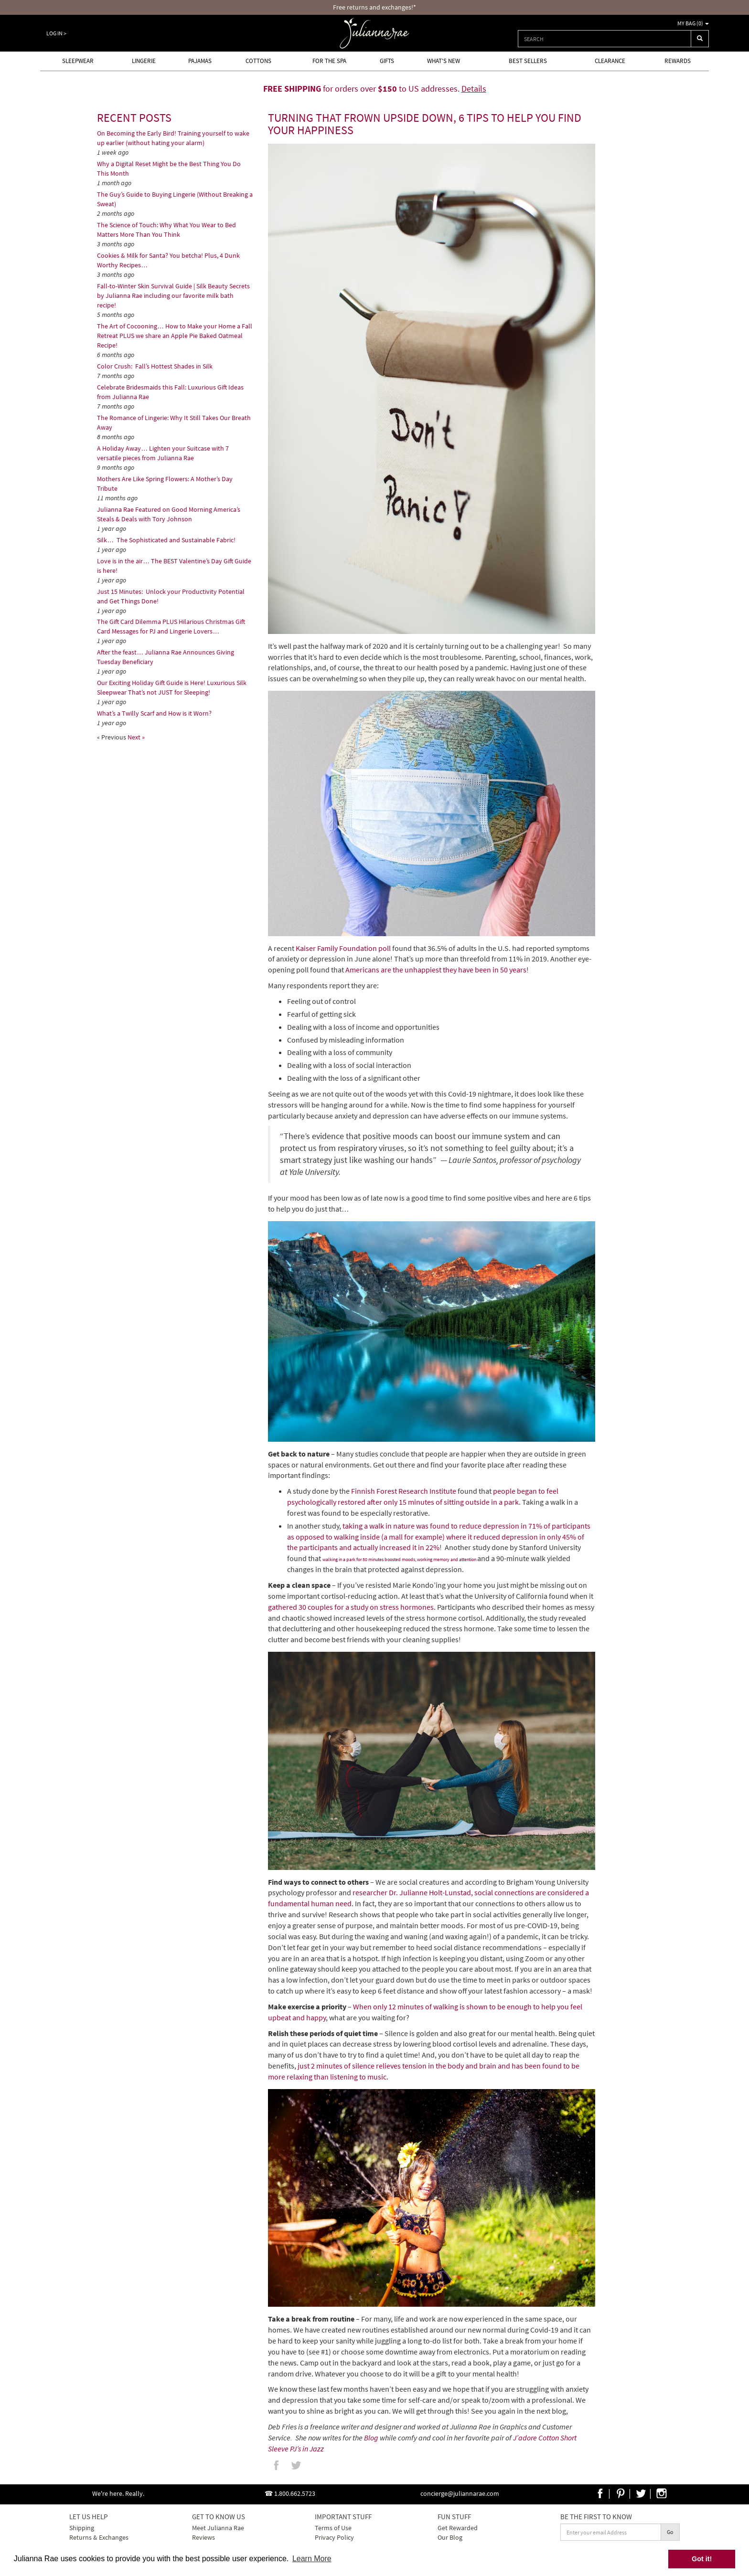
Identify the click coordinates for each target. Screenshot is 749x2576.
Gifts (387, 61)
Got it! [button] (702, 2559)
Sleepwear (78, 61)
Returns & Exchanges (98, 2537)
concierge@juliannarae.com (459, 2493)
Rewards (677, 61)
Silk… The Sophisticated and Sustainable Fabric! (166, 540)
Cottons (258, 61)
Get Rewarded (458, 2527)
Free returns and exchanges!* (374, 7)
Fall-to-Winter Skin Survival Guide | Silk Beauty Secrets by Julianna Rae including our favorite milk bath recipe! (173, 295)
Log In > (56, 33)
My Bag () (693, 23)
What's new (443, 61)
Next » (136, 737)
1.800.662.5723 (294, 2493)
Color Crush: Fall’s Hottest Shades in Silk (155, 366)
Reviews (203, 2537)
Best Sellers (528, 61)
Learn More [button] (312, 2559)
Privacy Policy (334, 2537)
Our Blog (450, 2537)
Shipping (81, 2527)
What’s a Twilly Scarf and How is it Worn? (154, 713)
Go (670, 2531)
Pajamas (200, 61)
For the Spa (329, 61)
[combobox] (604, 38)
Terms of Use (333, 2527)
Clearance (610, 61)
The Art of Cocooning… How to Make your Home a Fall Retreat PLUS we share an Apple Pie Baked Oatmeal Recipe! (174, 335)
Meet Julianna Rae (218, 2527)
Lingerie (144, 61)
